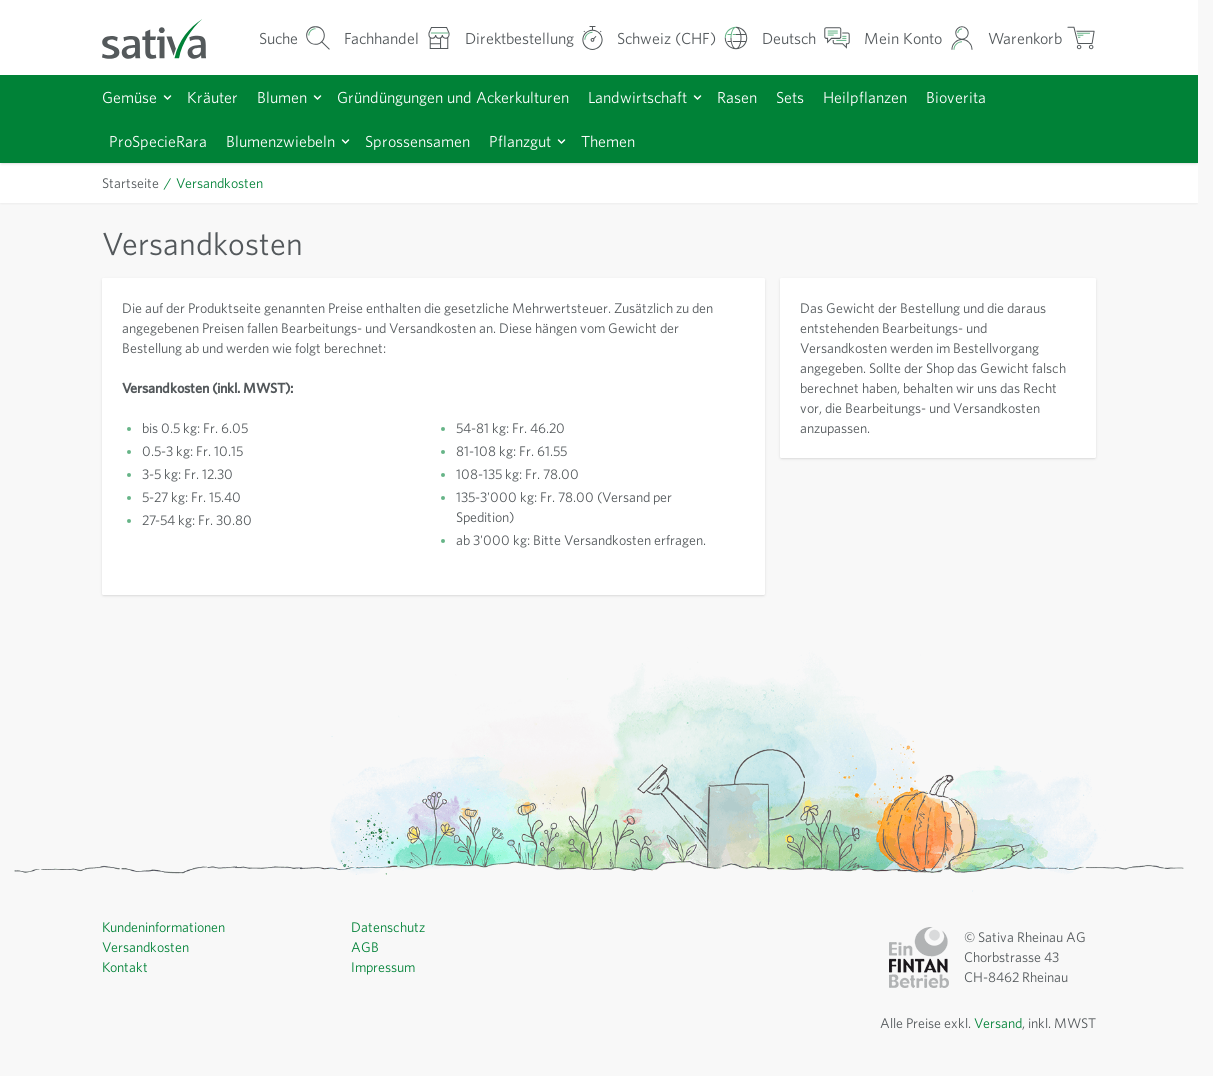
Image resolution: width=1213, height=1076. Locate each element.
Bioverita (956, 97)
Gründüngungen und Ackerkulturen (453, 97)
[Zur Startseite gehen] (167, 37)
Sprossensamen (417, 141)
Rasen (737, 97)
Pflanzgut (520, 141)
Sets (790, 97)
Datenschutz (388, 927)
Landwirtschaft (637, 97)
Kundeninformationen (163, 927)
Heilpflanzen (865, 97)
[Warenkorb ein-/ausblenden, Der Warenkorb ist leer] (1042, 37)
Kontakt (125, 967)
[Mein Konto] (919, 37)
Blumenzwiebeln (280, 141)
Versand (998, 1023)
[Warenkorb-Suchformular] (295, 37)
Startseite (130, 183)
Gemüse (129, 97)
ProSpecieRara (158, 141)
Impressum (383, 967)
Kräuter (212, 97)
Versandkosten (145, 947)
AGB (365, 947)
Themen (608, 141)
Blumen (282, 97)
